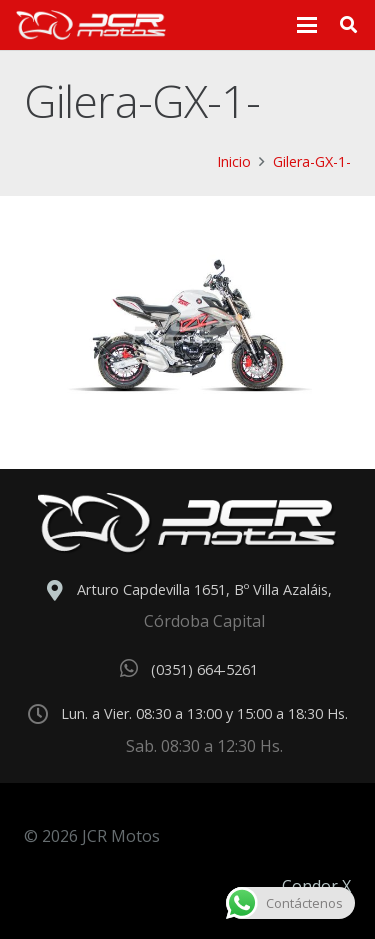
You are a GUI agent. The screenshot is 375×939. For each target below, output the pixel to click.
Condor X (316, 886)
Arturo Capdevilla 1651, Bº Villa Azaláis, (204, 589)
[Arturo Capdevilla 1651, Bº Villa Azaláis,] (59, 591)
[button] (308, 25)
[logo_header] (91, 25)
